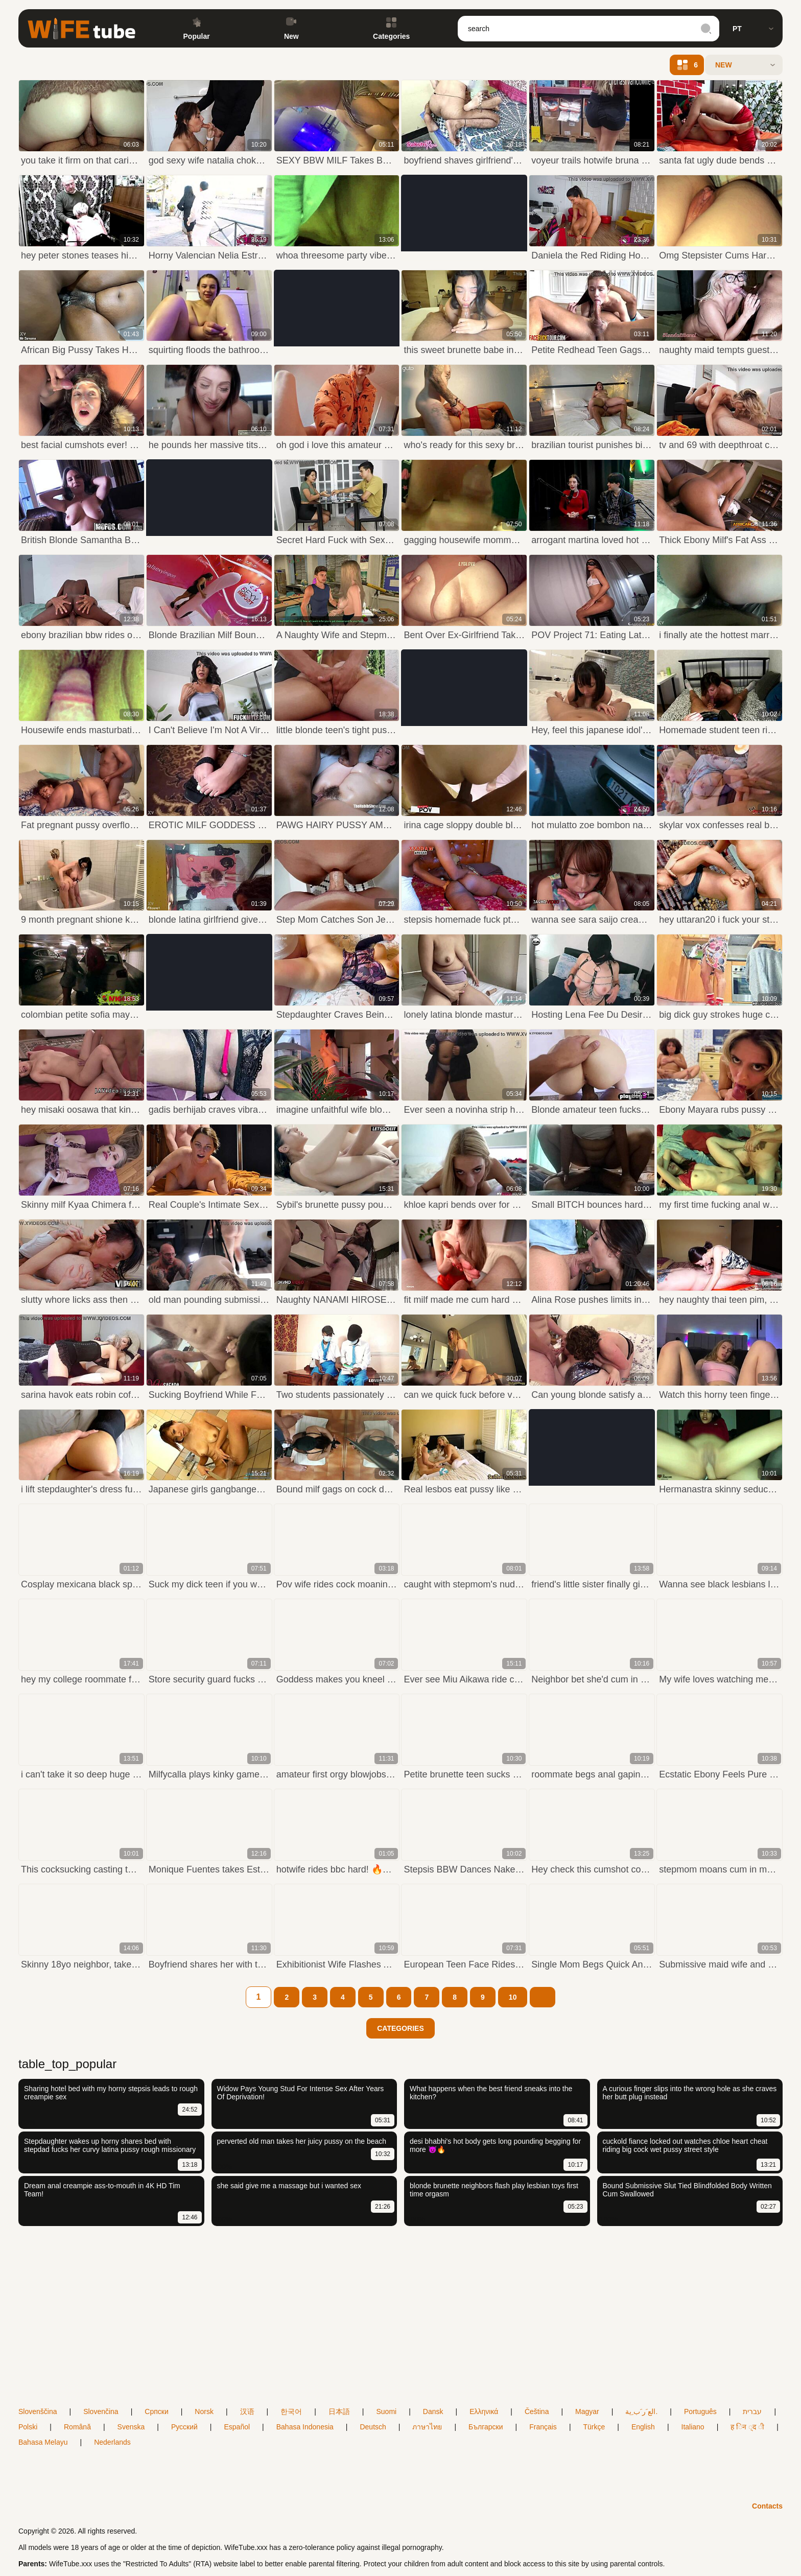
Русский (184, 2427)
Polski (27, 2427)
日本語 (339, 2411)
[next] (542, 1997)
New (291, 28)
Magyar (587, 2411)
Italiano (692, 2427)
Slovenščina (37, 2411)
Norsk (204, 2411)
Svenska (131, 2427)
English (643, 2427)
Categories (391, 28)
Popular (196, 28)
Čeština (537, 2411)
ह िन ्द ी (747, 2427)
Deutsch (373, 2427)
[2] (286, 1997)
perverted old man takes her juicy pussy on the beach (302, 2141)
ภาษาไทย (427, 2427)
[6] (399, 1997)
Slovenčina (101, 2411)
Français (543, 2427)
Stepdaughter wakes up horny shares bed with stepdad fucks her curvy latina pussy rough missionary (110, 2145)
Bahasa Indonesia (305, 2427)
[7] (426, 1997)
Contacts (767, 2506)
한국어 (291, 2411)
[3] (314, 1997)
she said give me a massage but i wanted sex (289, 2186)
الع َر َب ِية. (641, 2411)
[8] (454, 1997)
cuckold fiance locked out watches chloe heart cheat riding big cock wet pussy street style (685, 2145)
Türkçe (594, 2427)
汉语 (247, 2411)
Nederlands (112, 2442)
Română (77, 2427)
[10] (513, 1997)
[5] (371, 1997)
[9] (483, 1997)
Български (485, 2427)
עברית (752, 2411)
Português (700, 2411)
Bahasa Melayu (43, 2442)
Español (237, 2427)
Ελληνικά (483, 2411)
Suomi (386, 2411)
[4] (343, 1997)
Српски (156, 2411)
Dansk (433, 2411)
